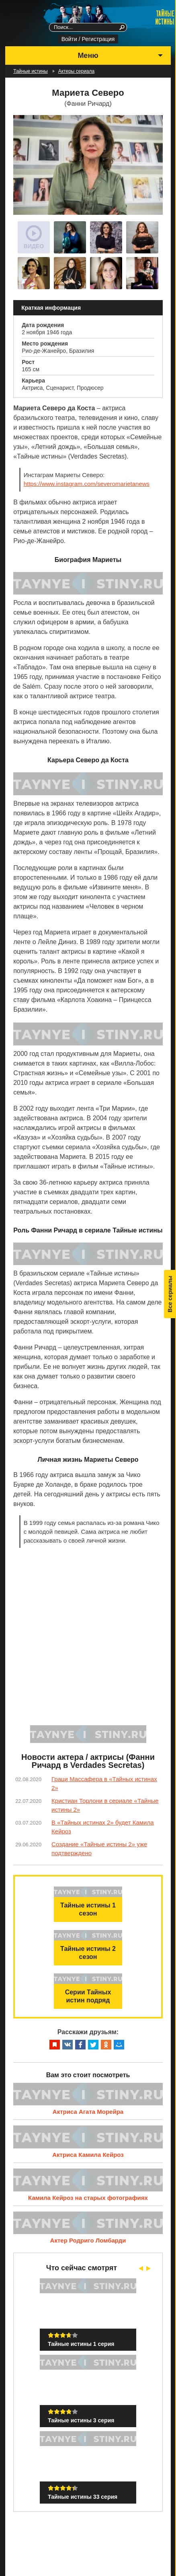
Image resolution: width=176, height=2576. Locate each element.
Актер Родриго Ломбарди (88, 2240)
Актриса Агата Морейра (88, 2111)
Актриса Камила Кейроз (87, 2154)
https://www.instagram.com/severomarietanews (86, 483)
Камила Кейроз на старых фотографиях (88, 2197)
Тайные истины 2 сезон (88, 1952)
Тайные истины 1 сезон (88, 1909)
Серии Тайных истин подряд (88, 1996)
